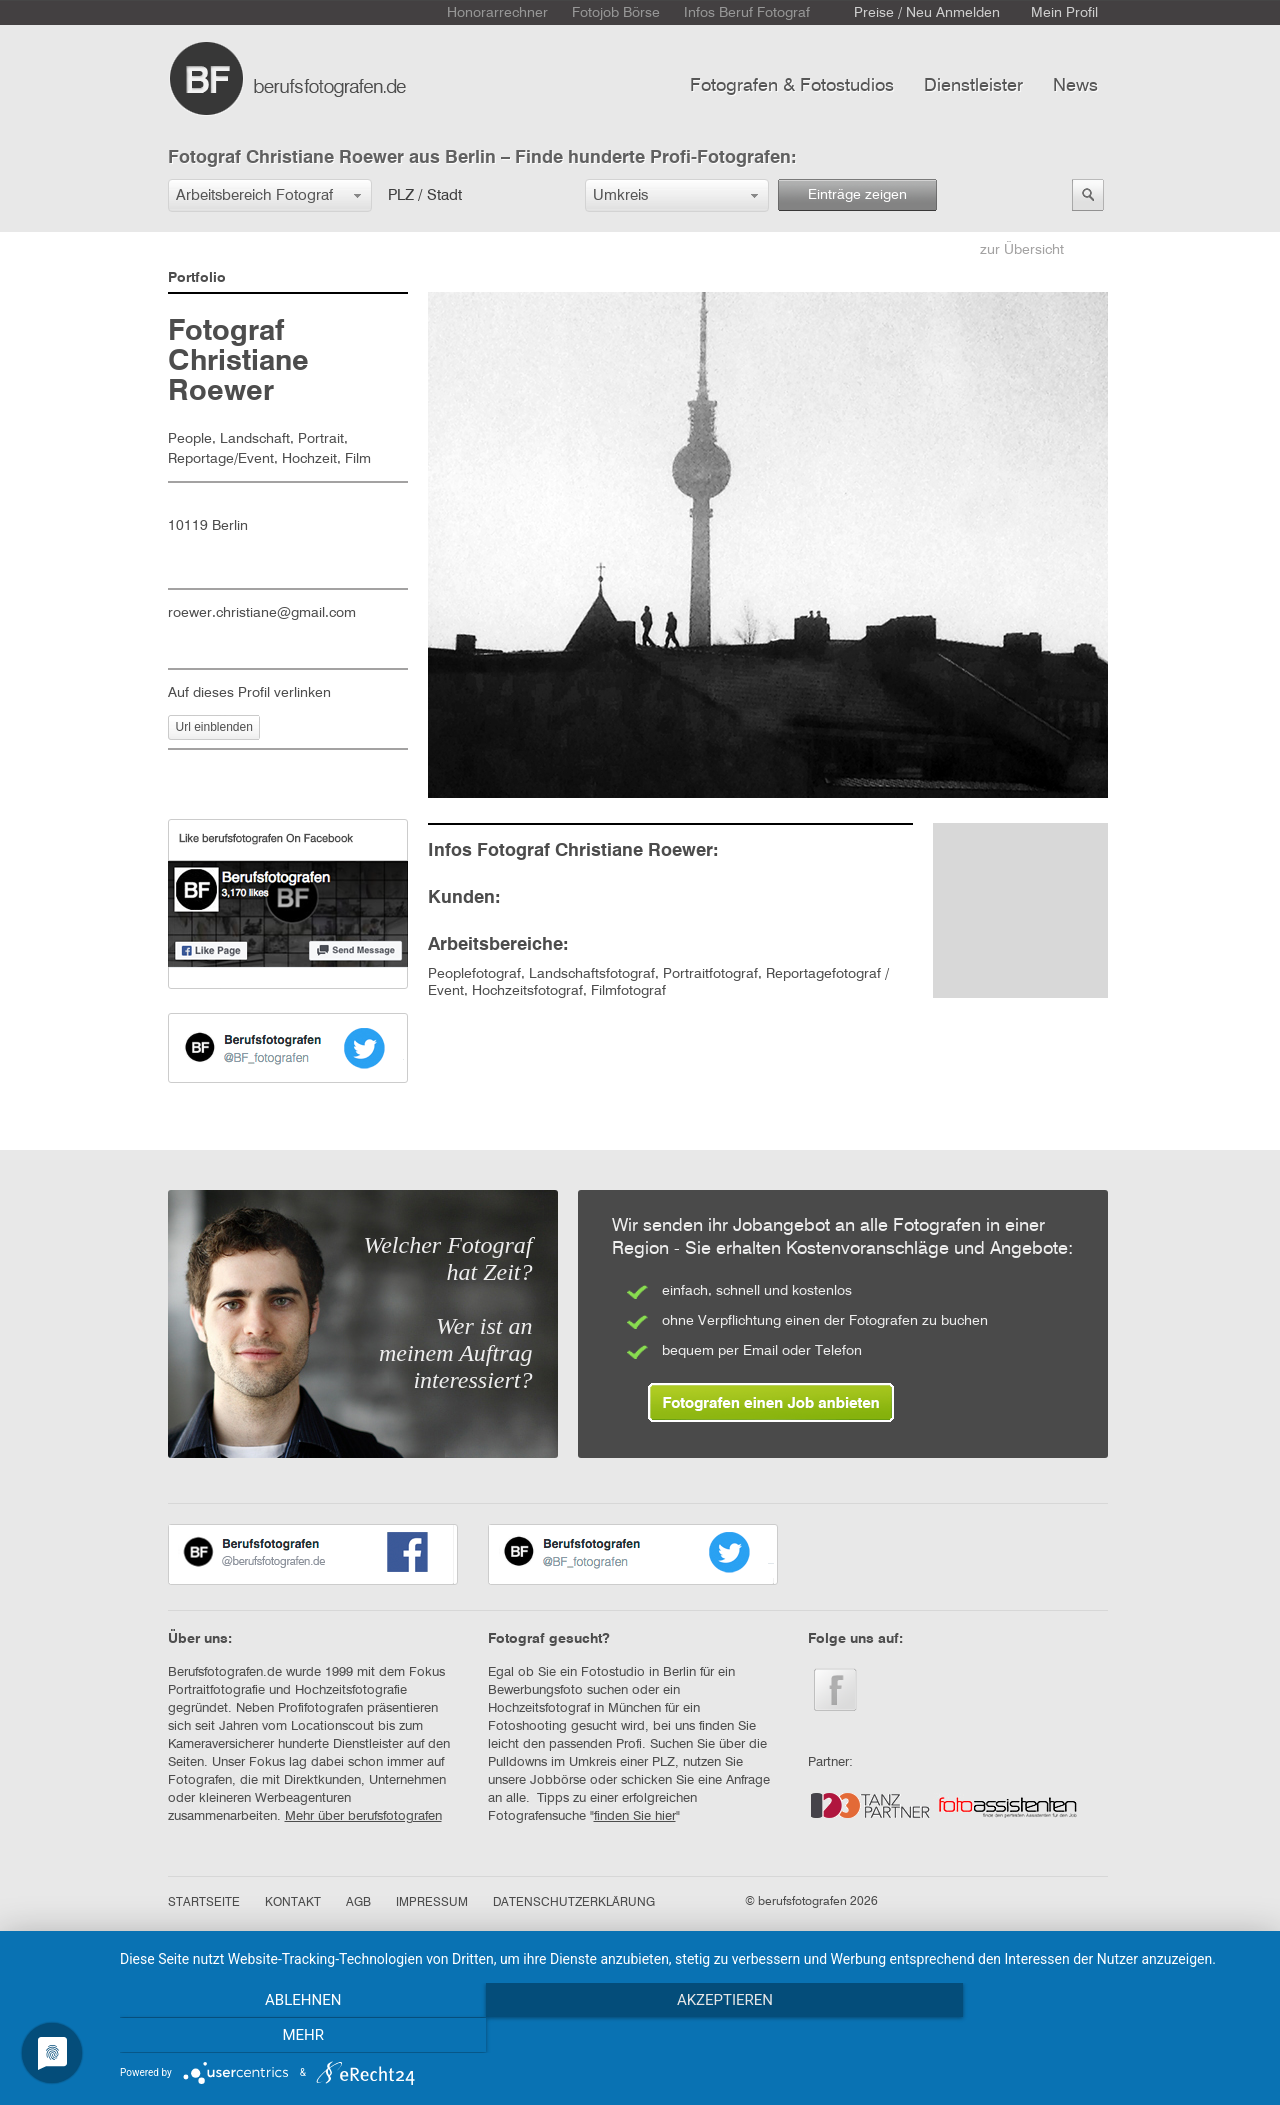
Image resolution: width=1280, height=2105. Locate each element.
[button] (270, 195)
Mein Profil (1064, 13)
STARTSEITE (204, 1903)
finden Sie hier (635, 1816)
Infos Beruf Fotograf (747, 13)
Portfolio (197, 278)
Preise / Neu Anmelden (927, 13)
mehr (1089, 2036)
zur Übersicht (1022, 250)
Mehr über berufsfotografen (363, 1816)
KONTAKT (293, 1903)
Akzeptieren (690, 2036)
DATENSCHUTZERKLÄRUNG (574, 1903)
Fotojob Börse (616, 13)
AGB (358, 1903)
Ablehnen (291, 2036)
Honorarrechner (497, 13)
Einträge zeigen (857, 195)
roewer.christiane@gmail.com (262, 613)
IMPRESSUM (432, 1903)
